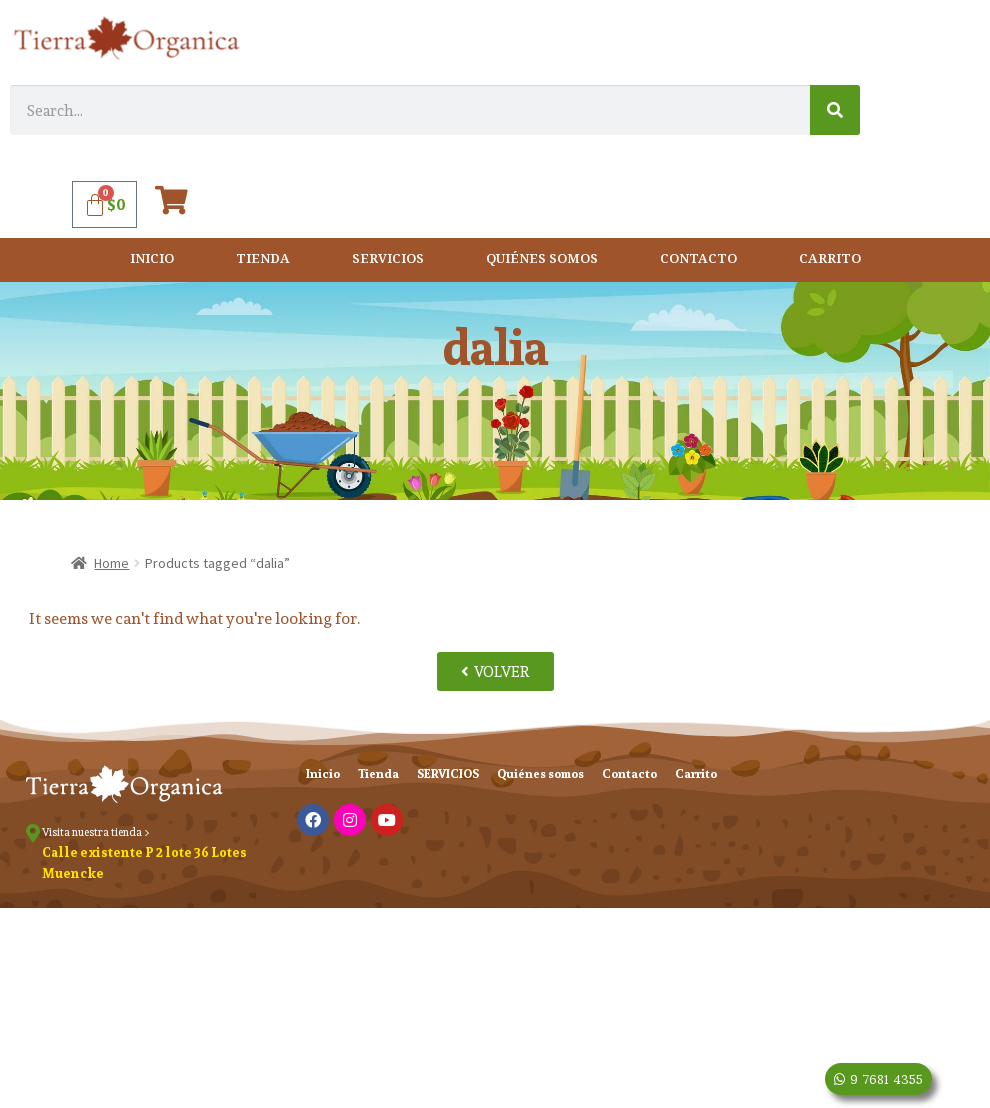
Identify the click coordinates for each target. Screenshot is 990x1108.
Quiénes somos (542, 259)
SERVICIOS (388, 259)
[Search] (835, 110)
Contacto (698, 259)
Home (111, 563)
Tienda (263, 259)
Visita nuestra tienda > (96, 832)
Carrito (830, 259)
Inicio (152, 259)
